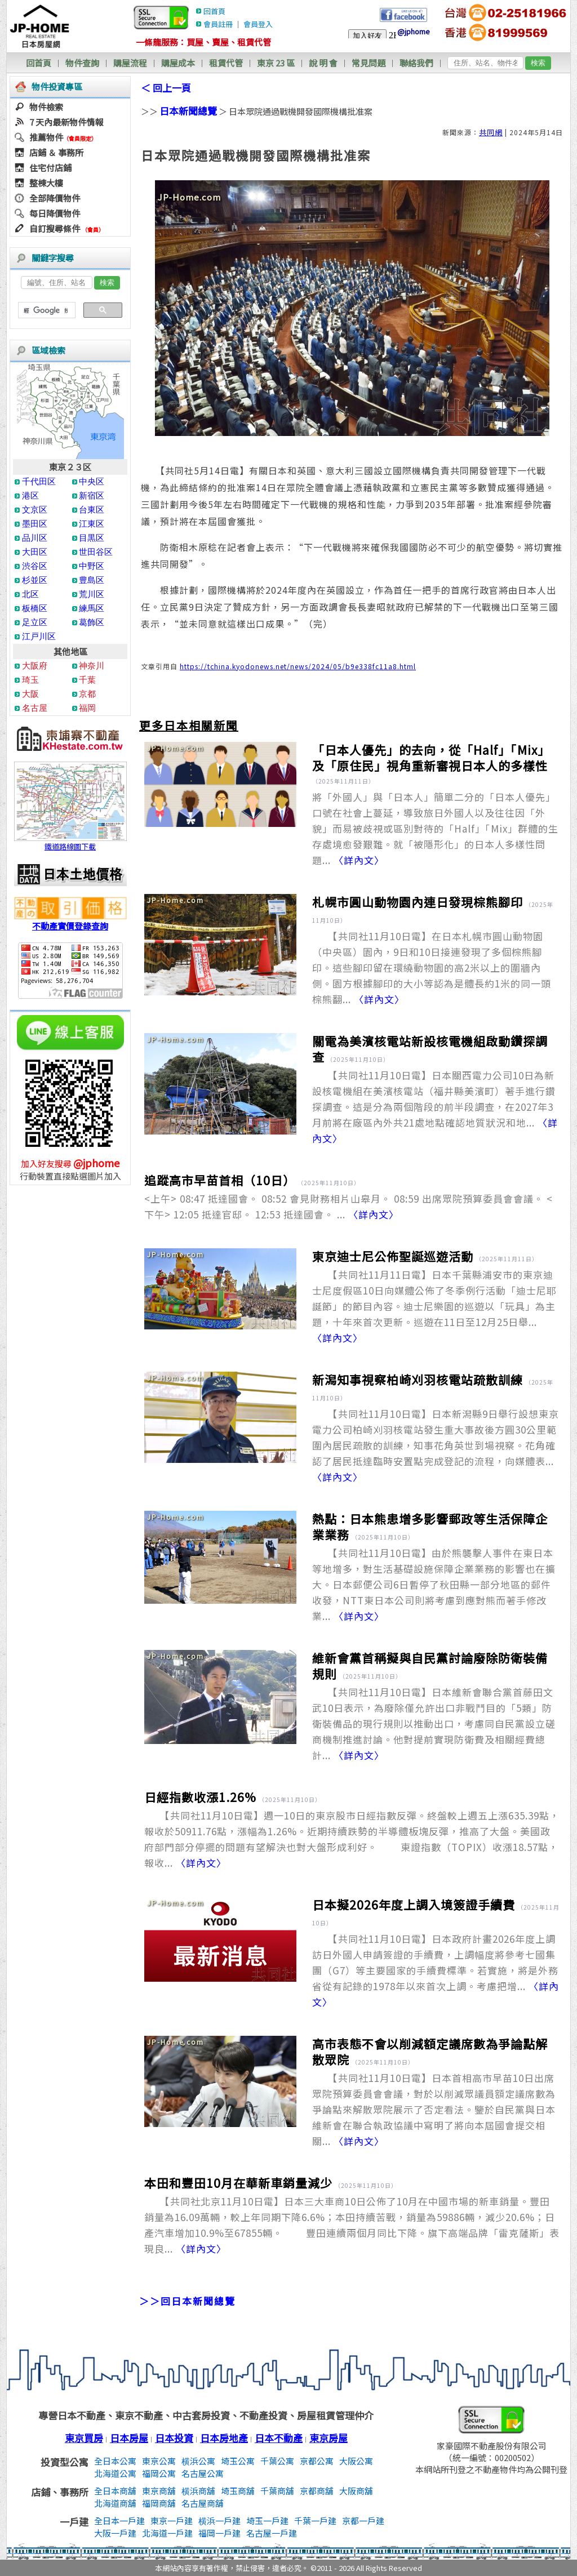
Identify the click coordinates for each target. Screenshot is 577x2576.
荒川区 (91, 594)
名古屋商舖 (202, 2503)
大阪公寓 (356, 2461)
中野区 (91, 566)
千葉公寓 (277, 2461)
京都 (87, 693)
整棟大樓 (46, 183)
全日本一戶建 (119, 2520)
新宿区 (91, 495)
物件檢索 (46, 107)
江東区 (91, 523)
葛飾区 (91, 622)
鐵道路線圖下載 (70, 842)
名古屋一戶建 (271, 2533)
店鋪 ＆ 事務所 (56, 152)
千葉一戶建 (315, 2520)
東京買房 (84, 2438)
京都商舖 (317, 2491)
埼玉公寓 (238, 2461)
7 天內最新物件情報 (66, 122)
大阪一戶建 (115, 2533)
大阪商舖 (356, 2491)
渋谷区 (34, 566)
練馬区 (91, 608)
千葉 (87, 679)
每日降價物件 (54, 213)
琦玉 (30, 679)
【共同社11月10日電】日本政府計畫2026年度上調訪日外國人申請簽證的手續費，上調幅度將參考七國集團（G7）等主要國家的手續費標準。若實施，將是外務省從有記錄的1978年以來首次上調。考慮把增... (435, 1970)
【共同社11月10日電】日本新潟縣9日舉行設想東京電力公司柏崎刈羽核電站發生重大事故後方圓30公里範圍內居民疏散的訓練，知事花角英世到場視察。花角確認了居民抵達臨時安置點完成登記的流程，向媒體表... (435, 1445)
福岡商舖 (159, 2503)
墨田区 (34, 523)
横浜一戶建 (219, 2520)
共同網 (491, 132)
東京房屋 (328, 2438)
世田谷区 (96, 552)
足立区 (34, 622)
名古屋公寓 (202, 2473)
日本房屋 (129, 2438)
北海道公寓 (115, 2473)
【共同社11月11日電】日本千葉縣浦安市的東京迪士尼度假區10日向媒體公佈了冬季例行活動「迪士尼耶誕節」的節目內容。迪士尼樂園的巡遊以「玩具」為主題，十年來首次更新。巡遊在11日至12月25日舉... (434, 1306)
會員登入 (258, 24)
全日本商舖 (115, 2491)
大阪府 (34, 665)
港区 (30, 495)
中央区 (91, 481)
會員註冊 (218, 24)
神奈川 (91, 665)
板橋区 (34, 608)
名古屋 (34, 708)
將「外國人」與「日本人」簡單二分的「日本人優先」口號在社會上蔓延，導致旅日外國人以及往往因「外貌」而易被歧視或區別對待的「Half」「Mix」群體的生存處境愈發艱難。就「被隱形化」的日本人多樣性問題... (435, 828)
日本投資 (174, 2438)
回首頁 (214, 11)
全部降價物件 (54, 198)
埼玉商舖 (238, 2491)
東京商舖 (159, 2491)
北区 (30, 594)
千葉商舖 (277, 2491)
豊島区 (91, 580)
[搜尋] (46, 310)
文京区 (34, 509)
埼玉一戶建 (267, 2520)
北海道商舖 (115, 2503)
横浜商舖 (198, 2491)
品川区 (34, 537)
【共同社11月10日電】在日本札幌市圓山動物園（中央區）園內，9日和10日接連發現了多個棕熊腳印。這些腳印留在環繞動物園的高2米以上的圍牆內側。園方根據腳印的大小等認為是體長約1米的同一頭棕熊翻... (431, 967)
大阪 (30, 693)
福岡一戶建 (219, 2533)
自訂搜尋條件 (54, 228)
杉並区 (34, 580)
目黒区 (91, 537)
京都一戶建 (363, 2520)
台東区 (91, 509)
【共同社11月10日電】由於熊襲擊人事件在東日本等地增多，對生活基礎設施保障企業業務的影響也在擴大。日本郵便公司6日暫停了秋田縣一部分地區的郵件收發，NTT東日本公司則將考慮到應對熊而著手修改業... (434, 1584)
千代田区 (39, 481)
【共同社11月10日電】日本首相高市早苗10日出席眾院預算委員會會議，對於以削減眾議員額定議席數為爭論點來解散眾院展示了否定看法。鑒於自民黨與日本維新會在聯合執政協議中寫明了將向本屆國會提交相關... (434, 2109)
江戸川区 (39, 636)
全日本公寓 (115, 2461)
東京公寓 (159, 2461)
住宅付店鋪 (50, 167)
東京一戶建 (171, 2520)
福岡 (87, 708)
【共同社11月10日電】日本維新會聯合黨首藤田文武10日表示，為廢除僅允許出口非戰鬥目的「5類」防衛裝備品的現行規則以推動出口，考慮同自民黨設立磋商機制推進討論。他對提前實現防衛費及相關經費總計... (434, 1723)
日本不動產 (279, 2438)
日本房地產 (224, 2438)
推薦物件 (46, 137)
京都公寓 (317, 2461)
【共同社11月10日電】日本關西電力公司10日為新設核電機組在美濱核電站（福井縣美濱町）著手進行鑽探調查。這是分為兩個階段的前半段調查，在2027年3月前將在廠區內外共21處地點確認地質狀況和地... (435, 1106)
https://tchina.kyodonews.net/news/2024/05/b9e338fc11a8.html (298, 666)
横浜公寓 (198, 2461)
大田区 (34, 552)
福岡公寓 (159, 2473)
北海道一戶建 (167, 2533)
